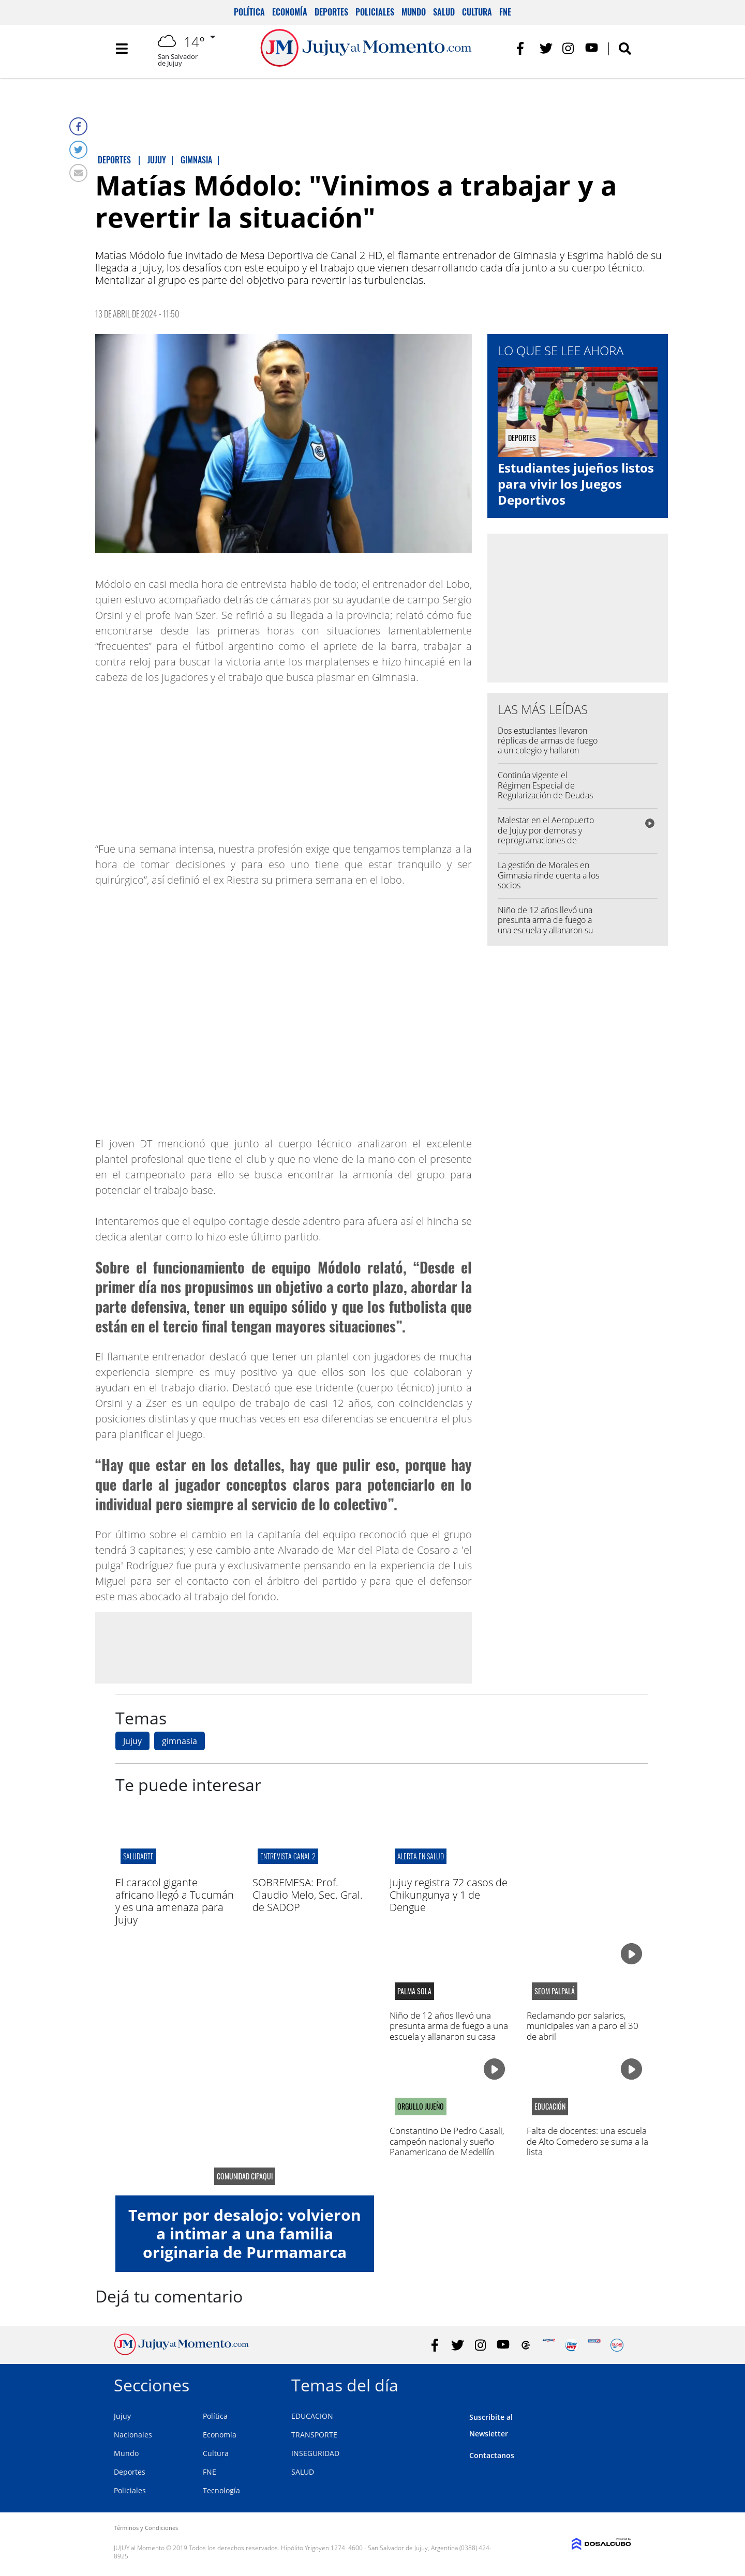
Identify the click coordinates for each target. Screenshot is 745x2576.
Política (249, 12)
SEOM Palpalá (554, 1991)
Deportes (331, 12)
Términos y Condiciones (146, 2528)
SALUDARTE (138, 1856)
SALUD (302, 2472)
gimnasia (179, 1741)
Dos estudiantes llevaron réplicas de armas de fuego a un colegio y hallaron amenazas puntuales (548, 745)
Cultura (477, 12)
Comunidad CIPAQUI (245, 2176)
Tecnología (221, 2490)
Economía (289, 12)
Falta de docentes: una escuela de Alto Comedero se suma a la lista (587, 2141)
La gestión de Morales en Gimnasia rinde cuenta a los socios (548, 874)
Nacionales (133, 2434)
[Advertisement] (283, 1647)
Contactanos (491, 2455)
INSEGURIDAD (315, 2453)
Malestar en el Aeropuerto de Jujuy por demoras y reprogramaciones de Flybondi (546, 835)
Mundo (413, 12)
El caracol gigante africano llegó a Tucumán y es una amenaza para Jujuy (174, 1901)
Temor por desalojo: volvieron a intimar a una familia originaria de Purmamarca (244, 2233)
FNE (505, 12)
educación (549, 2106)
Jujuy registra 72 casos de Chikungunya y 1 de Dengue (449, 1894)
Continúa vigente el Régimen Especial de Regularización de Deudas (545, 784)
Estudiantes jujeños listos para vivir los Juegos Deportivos (576, 483)
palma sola (414, 1991)
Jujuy (132, 1741)
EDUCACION (312, 2416)
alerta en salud (420, 1856)
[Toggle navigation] (121, 52)
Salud (444, 12)
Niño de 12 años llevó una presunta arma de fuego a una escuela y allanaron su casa (545, 925)
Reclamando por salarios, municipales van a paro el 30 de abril (582, 2025)
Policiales (374, 12)
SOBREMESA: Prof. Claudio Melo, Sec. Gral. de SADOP (307, 1894)
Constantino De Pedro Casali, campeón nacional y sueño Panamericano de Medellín (447, 2141)
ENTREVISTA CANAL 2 (288, 1856)
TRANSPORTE (314, 2434)
